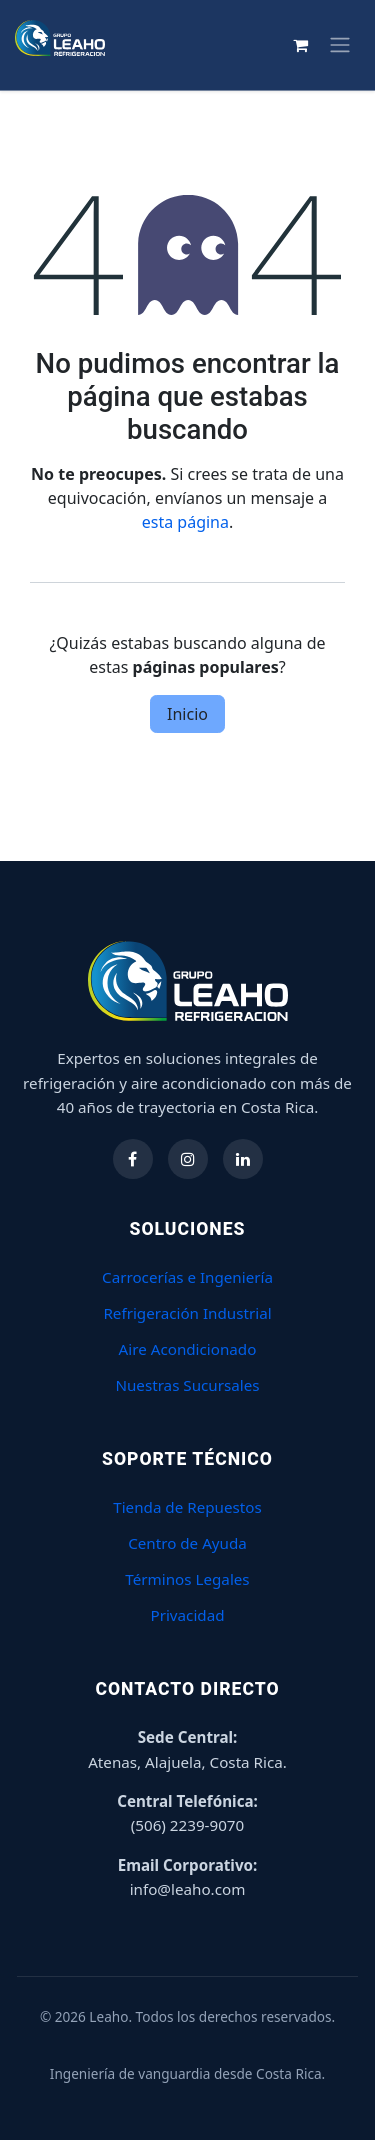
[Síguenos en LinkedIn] (243, 1159)
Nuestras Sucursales (187, 1385)
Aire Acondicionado (188, 1349)
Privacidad (187, 1615)
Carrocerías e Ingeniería (187, 1277)
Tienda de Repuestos (187, 1507)
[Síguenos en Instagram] (188, 1159)
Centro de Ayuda (187, 1543)
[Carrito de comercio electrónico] (300, 45)
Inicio (187, 714)
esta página (185, 522)
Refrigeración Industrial (187, 1313)
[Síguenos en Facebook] (133, 1159)
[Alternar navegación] (340, 45)
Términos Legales (187, 1579)
